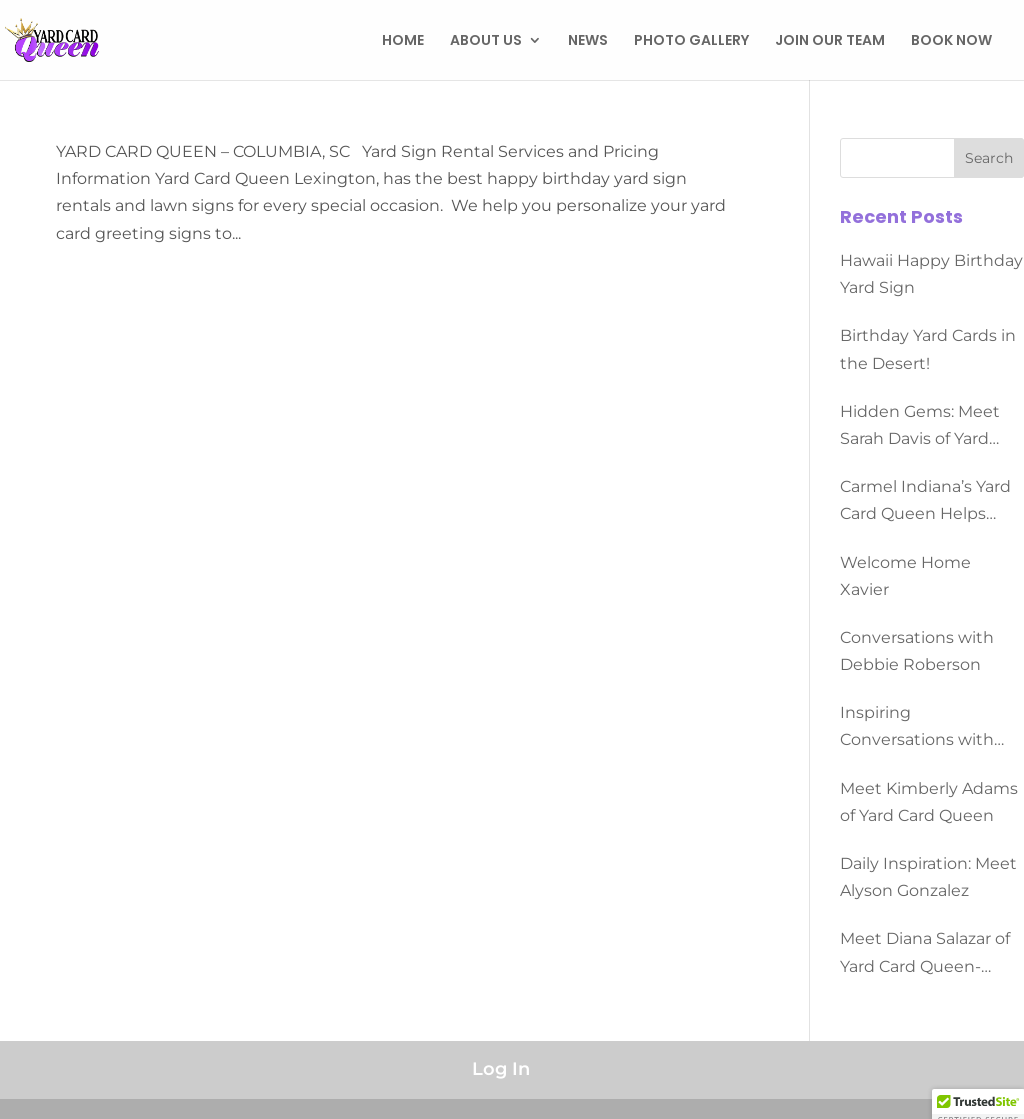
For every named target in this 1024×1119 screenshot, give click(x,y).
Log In (501, 1069)
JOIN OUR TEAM (830, 41)
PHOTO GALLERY (691, 41)
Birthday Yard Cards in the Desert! (928, 349)
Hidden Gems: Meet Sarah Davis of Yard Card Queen (920, 427)
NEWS (588, 41)
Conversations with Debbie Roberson (917, 651)
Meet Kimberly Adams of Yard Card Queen (929, 802)
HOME (403, 41)
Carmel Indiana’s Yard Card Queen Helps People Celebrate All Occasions (925, 502)
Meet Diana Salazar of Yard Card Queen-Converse (925, 954)
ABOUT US (486, 41)
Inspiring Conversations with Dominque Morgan (917, 728)
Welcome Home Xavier (905, 576)
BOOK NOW (951, 41)
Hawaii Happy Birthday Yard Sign (931, 274)
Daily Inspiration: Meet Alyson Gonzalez (928, 877)
